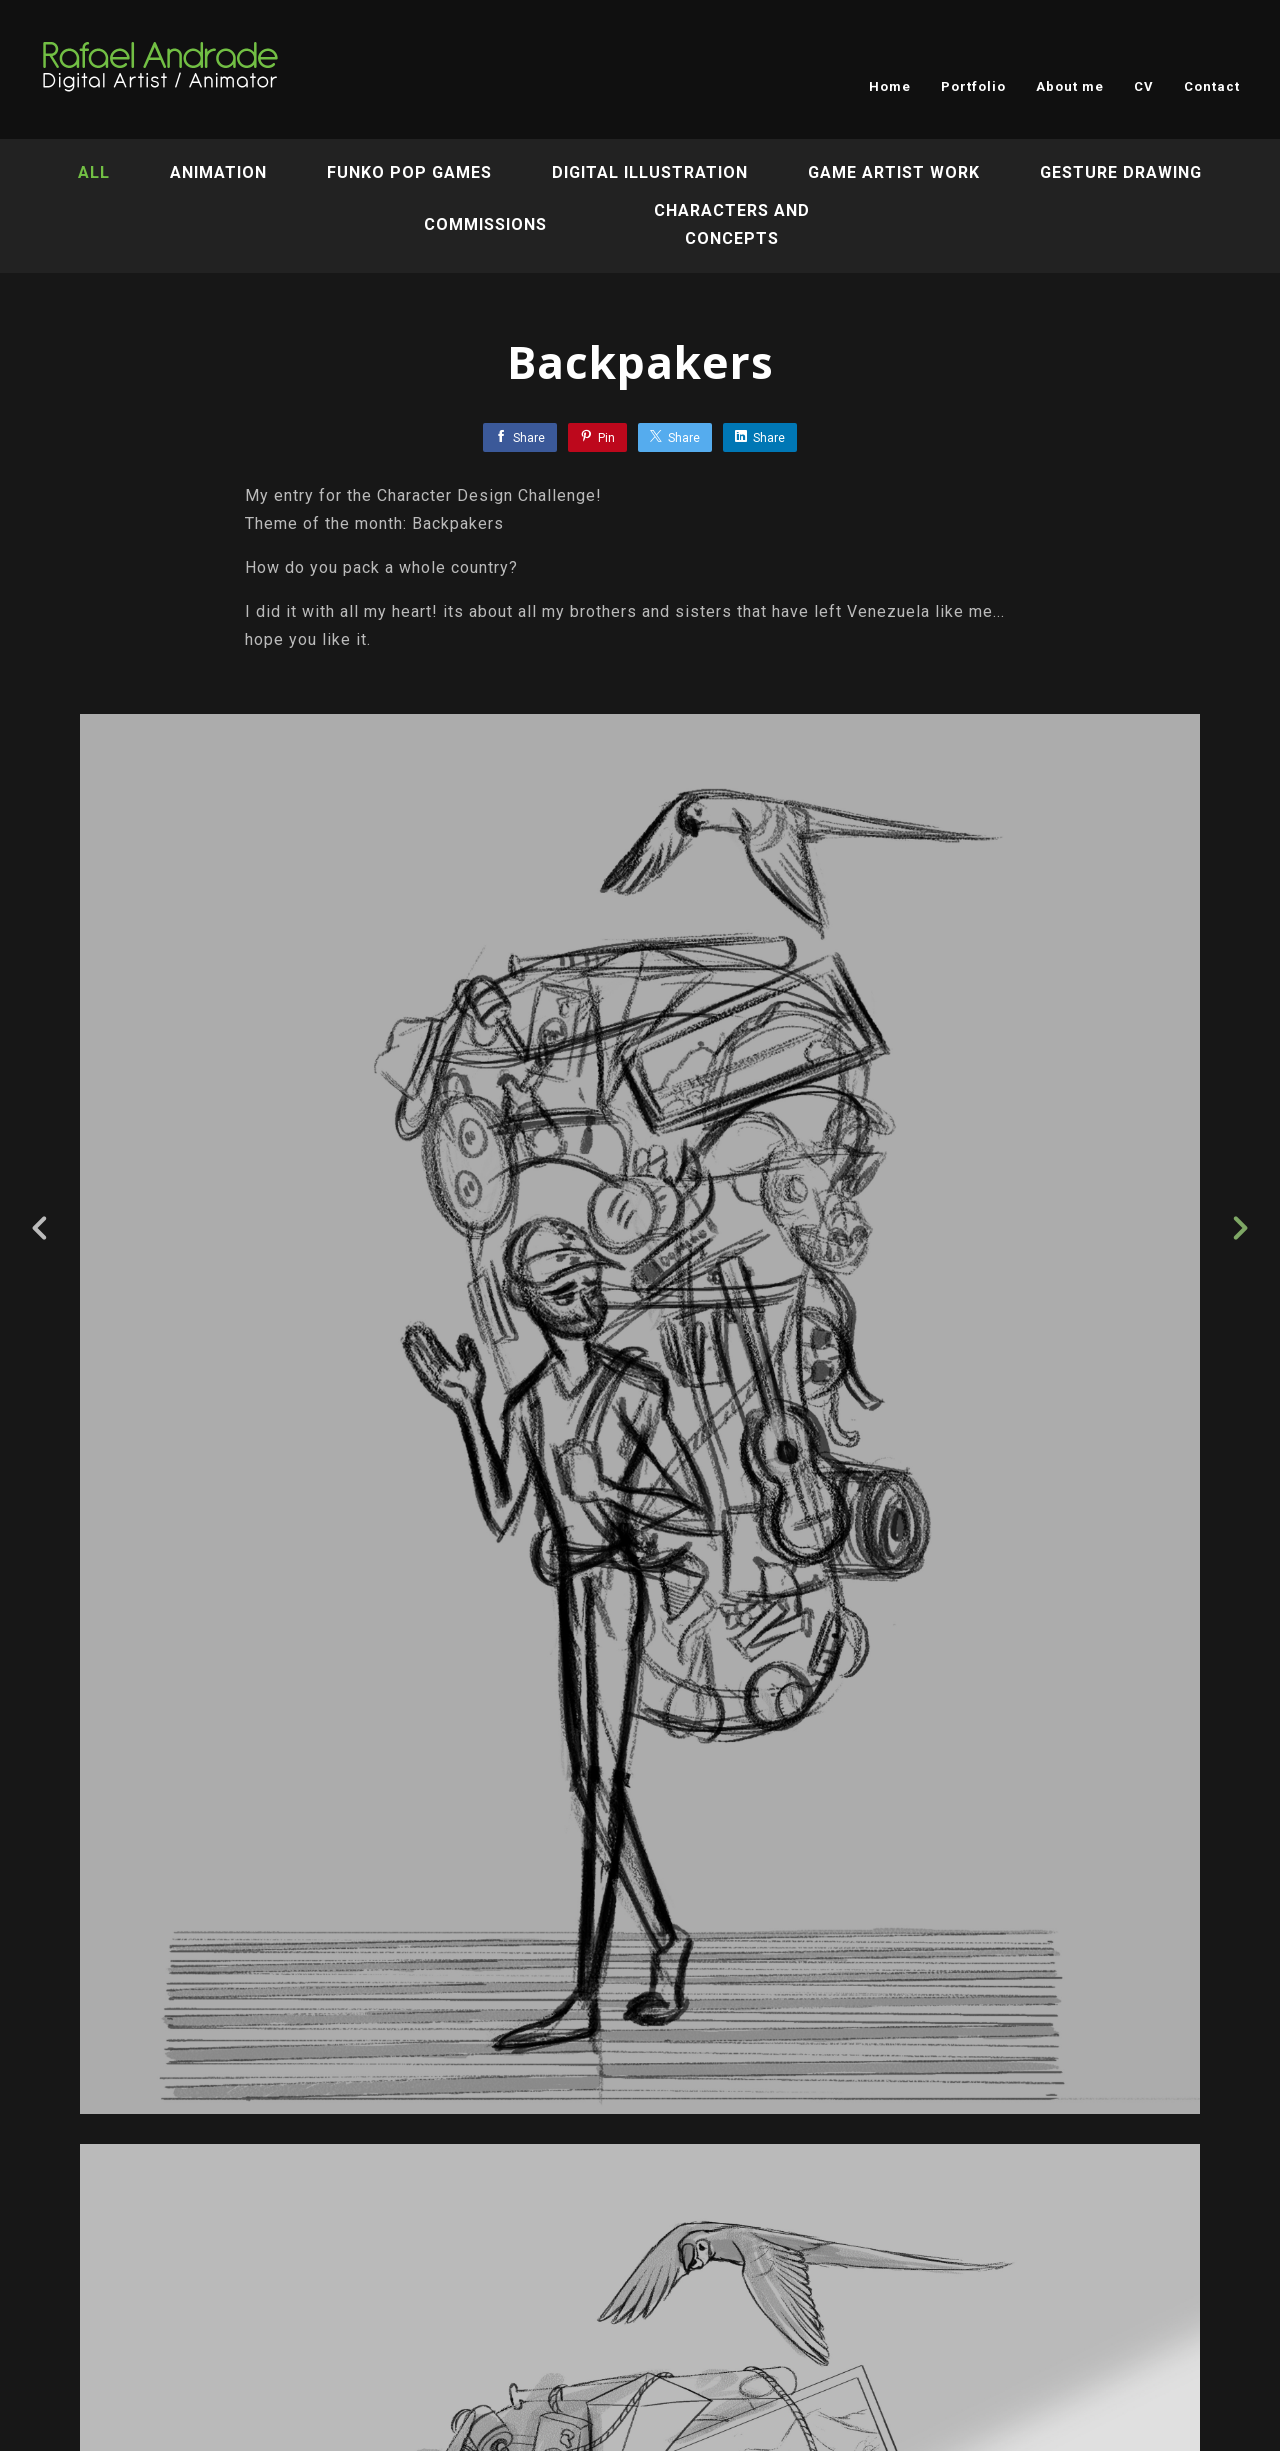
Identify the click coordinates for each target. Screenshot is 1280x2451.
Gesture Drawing (1121, 172)
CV (1144, 86)
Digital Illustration (650, 172)
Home (890, 86)
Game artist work (894, 172)
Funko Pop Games (409, 172)
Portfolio (973, 86)
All (94, 172)
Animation (218, 172)
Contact (1212, 86)
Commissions (485, 224)
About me (1070, 86)
